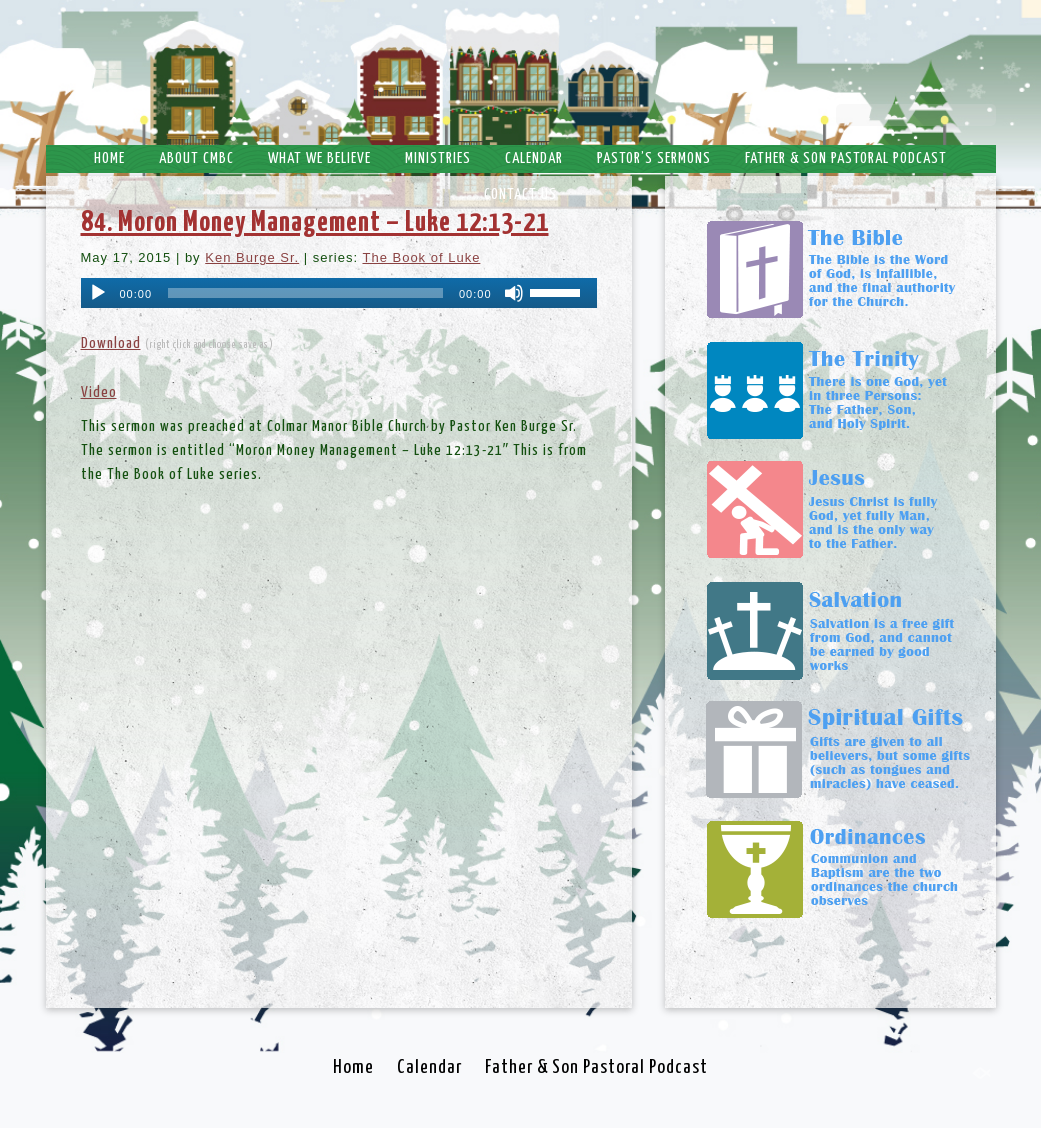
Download (111, 343)
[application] (339, 293)
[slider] (305, 293)
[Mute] (514, 293)
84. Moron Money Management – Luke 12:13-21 (315, 223)
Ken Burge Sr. (252, 257)
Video (99, 392)
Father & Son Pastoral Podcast (846, 158)
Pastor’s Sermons (654, 158)
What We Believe (319, 158)
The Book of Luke (421, 257)
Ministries (438, 158)
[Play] (98, 293)
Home (109, 158)
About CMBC (196, 158)
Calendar (534, 158)
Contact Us (520, 194)
